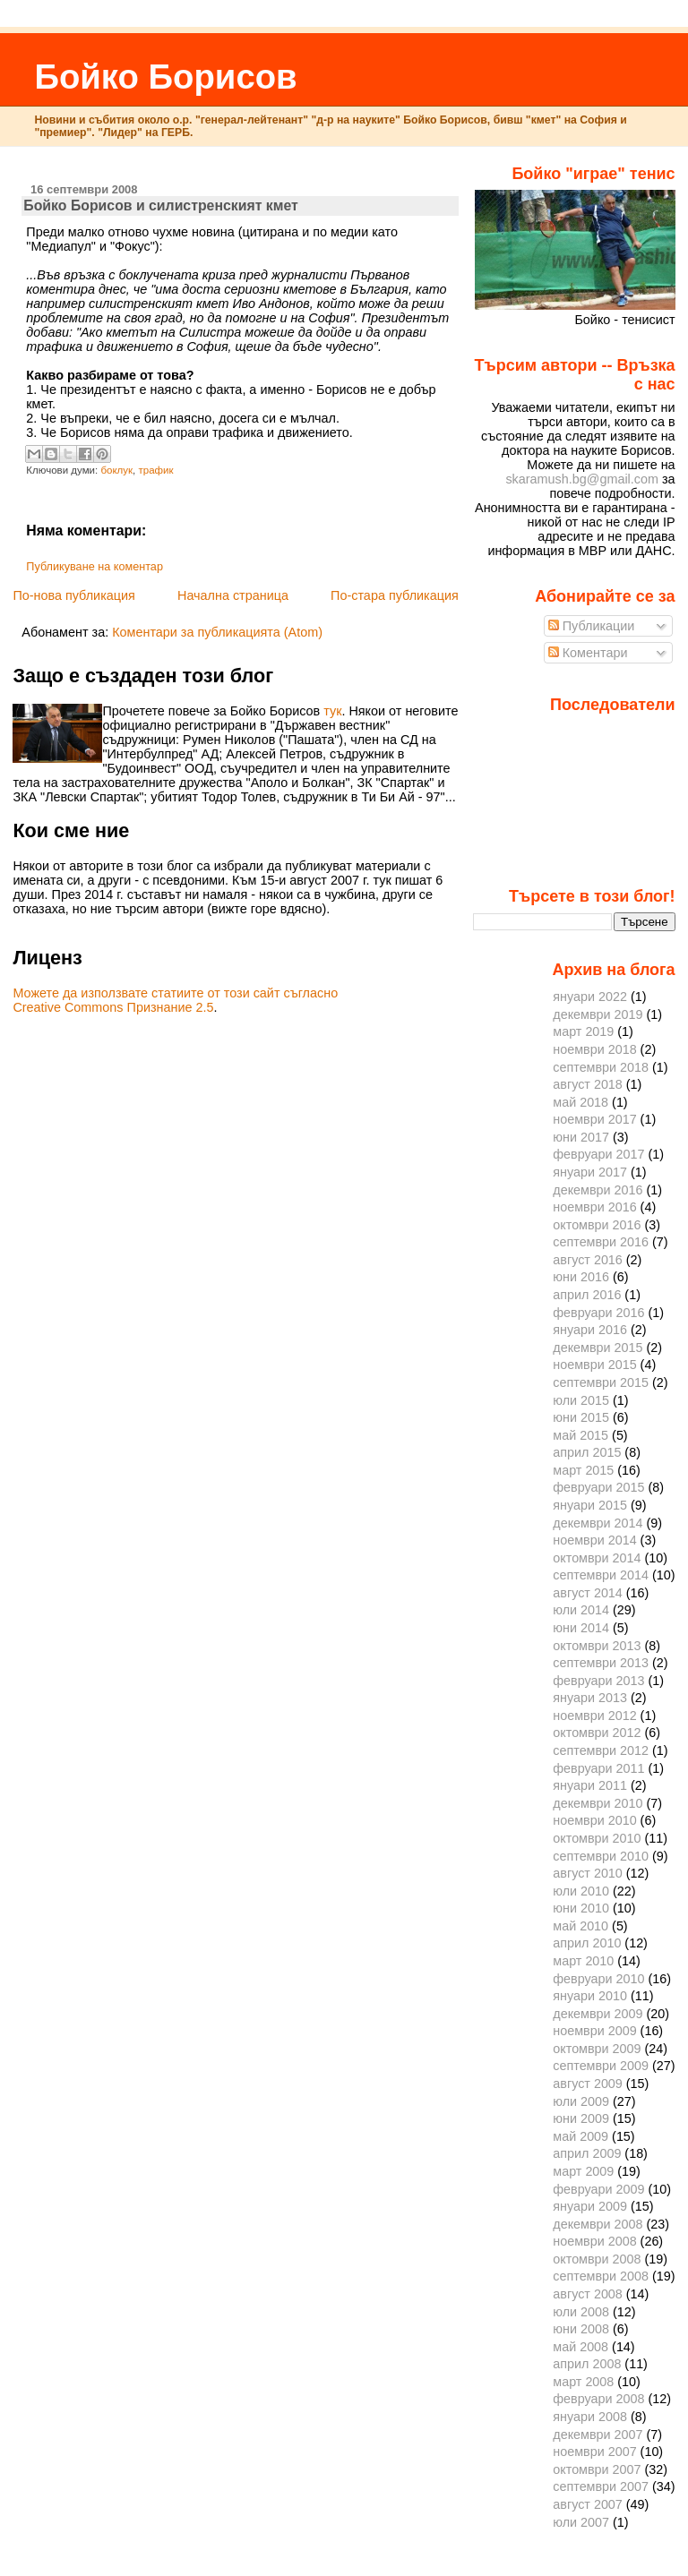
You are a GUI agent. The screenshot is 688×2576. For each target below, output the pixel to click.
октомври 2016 (597, 1225)
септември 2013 (601, 1663)
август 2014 (588, 1593)
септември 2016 (601, 1242)
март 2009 (583, 2171)
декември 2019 (597, 1014)
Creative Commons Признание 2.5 (113, 1007)
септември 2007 (601, 2486)
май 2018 (580, 1102)
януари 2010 (590, 1996)
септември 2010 (601, 1856)
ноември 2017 (594, 1119)
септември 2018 (601, 1067)
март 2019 (583, 1031)
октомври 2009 (597, 2048)
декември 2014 (597, 1523)
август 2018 (588, 1084)
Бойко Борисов (165, 76)
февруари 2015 (598, 1487)
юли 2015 (581, 1400)
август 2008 (588, 2294)
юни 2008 (581, 2329)
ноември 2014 (594, 1540)
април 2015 (587, 1452)
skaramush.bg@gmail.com (581, 479)
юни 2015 (581, 1417)
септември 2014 (601, 1575)
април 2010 (587, 1943)
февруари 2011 (598, 1768)
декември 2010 (597, 1803)
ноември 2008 (594, 2241)
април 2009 (587, 2153)
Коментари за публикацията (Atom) (217, 632)
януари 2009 (590, 2206)
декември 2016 (597, 1190)
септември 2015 (601, 1382)
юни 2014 (581, 1628)
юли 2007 (581, 2522)
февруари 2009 (598, 2189)
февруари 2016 (598, 1312)
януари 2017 (590, 1172)
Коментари (588, 653)
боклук (116, 470)
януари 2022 (590, 996)
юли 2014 (581, 1610)
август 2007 (588, 2504)
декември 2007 (597, 2434)
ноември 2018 (594, 1049)
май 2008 (580, 2347)
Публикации (591, 626)
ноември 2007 (594, 2451)
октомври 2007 (597, 2469)
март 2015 (583, 1470)
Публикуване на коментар (94, 567)
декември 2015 (597, 1347)
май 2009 (580, 2136)
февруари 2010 (598, 1979)
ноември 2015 (594, 1364)
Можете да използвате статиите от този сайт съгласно (175, 993)
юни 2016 (581, 1277)
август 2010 (588, 1873)
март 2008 (583, 2382)
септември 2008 (601, 2276)
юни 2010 (581, 1908)
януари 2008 (590, 2416)
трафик (155, 470)
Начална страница (232, 595)
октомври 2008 (597, 2259)
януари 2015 (590, 1505)
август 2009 (588, 2083)
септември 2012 (601, 1750)
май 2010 (580, 1926)
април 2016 (587, 1295)
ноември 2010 (594, 1820)
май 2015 (580, 1435)
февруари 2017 (598, 1154)
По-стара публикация (395, 595)
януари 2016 (590, 1329)
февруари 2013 (598, 1680)
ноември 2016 (594, 1207)
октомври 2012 (597, 1732)
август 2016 (588, 1260)
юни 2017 (581, 1137)
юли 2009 (581, 2101)
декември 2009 (597, 2014)
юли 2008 (581, 2312)
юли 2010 (581, 1891)
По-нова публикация (73, 595)
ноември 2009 (594, 2031)
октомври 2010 (597, 1838)
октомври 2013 (597, 1646)
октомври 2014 (597, 1558)
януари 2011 (590, 1785)
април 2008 (587, 2364)
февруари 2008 (598, 2399)
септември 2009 (601, 2065)
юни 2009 (581, 2118)
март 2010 (583, 1961)
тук (332, 711)
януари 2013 (590, 1697)
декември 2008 (597, 2224)
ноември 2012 (594, 1715)
